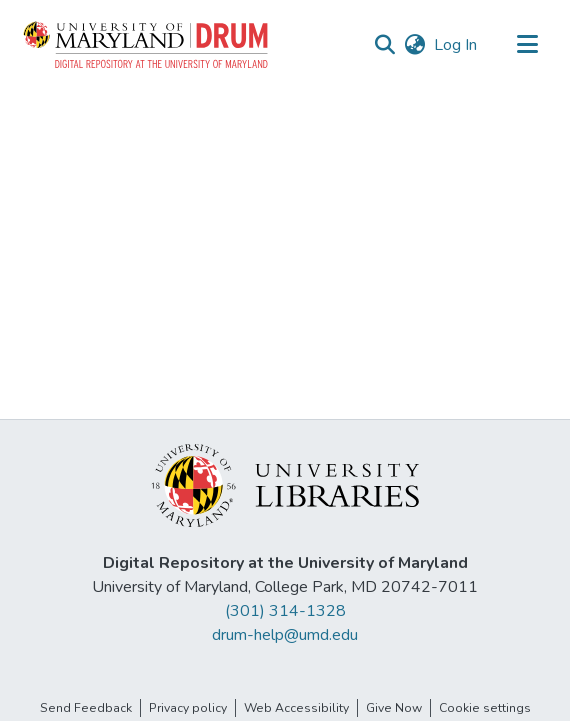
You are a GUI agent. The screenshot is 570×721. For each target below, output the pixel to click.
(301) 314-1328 (285, 611)
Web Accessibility (296, 708)
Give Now (394, 708)
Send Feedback (86, 708)
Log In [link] (456, 45)
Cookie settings (485, 708)
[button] (147, 45)
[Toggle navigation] (527, 45)
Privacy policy (188, 708)
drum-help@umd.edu (285, 635)
